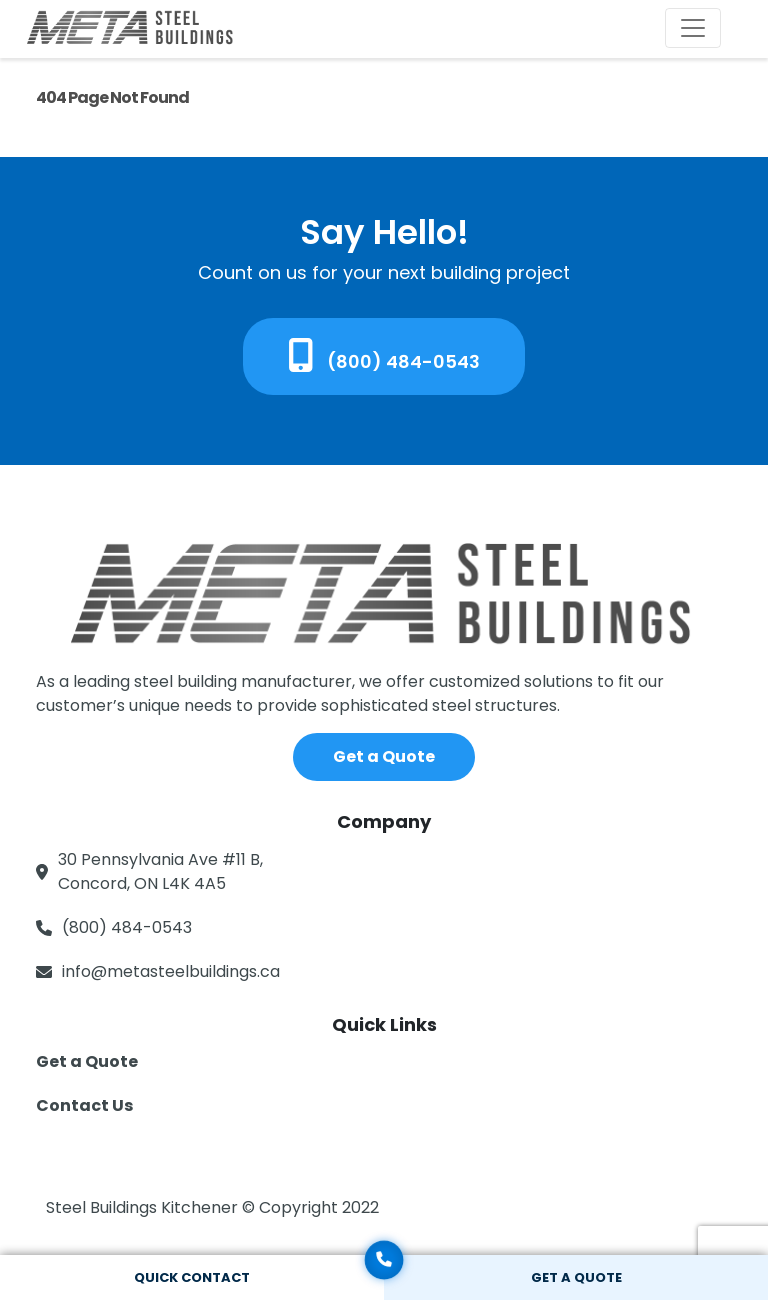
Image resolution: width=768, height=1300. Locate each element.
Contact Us (84, 1105)
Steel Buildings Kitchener (144, 1207)
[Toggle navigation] (693, 28)
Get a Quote (384, 756)
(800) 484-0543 (384, 356)
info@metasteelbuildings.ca (171, 971)
